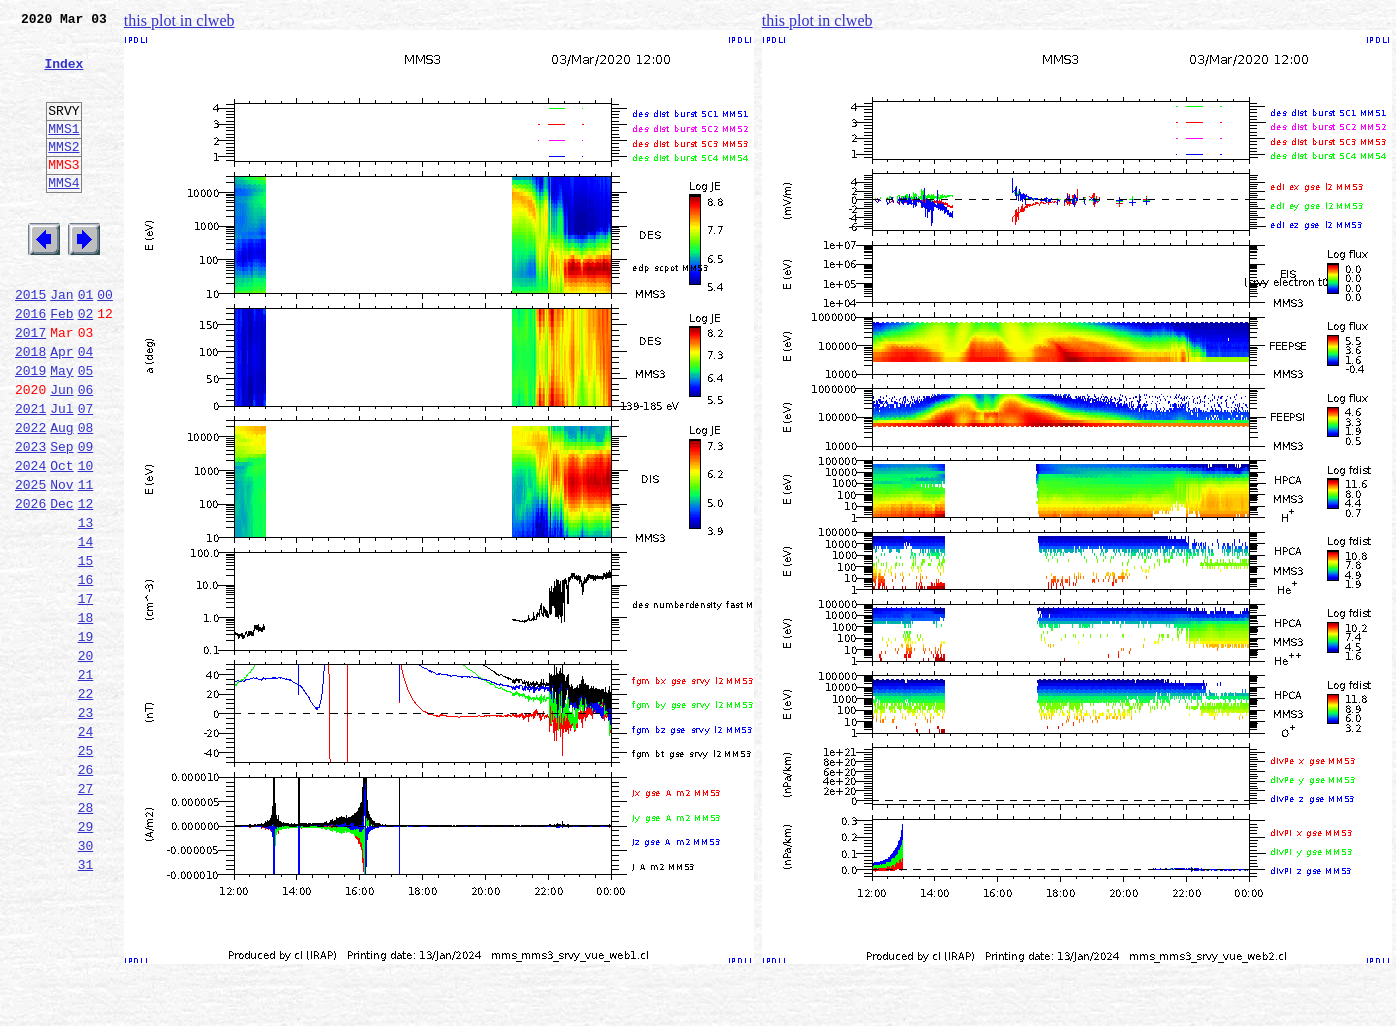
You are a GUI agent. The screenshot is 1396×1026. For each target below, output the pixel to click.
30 (86, 980)
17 (86, 694)
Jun (61, 452)
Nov (61, 562)
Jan (61, 342)
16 (86, 672)
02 (86, 364)
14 (86, 628)
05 (86, 430)
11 (86, 562)
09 (86, 518)
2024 (30, 540)
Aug (61, 496)
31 (86, 1002)
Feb (61, 364)
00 (105, 342)
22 (86, 804)
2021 (30, 474)
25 (86, 870)
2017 (30, 386)
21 (86, 782)
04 (86, 408)
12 (86, 584)
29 (86, 958)
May (61, 430)
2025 (30, 562)
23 (86, 826)
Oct (61, 540)
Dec (61, 584)
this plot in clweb (179, 20)
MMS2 (63, 173)
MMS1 (63, 152)
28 (86, 936)
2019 (30, 430)
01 (86, 342)
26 (86, 892)
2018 (30, 408)
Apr (61, 408)
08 (86, 496)
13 (86, 606)
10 (86, 540)
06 (86, 452)
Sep (61, 518)
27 (86, 914)
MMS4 (63, 215)
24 (86, 848)
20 (86, 760)
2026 (30, 584)
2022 (30, 496)
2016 (30, 364)
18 (86, 716)
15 (86, 650)
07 (86, 474)
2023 (30, 518)
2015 (30, 342)
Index (63, 75)
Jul (61, 474)
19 (86, 738)
